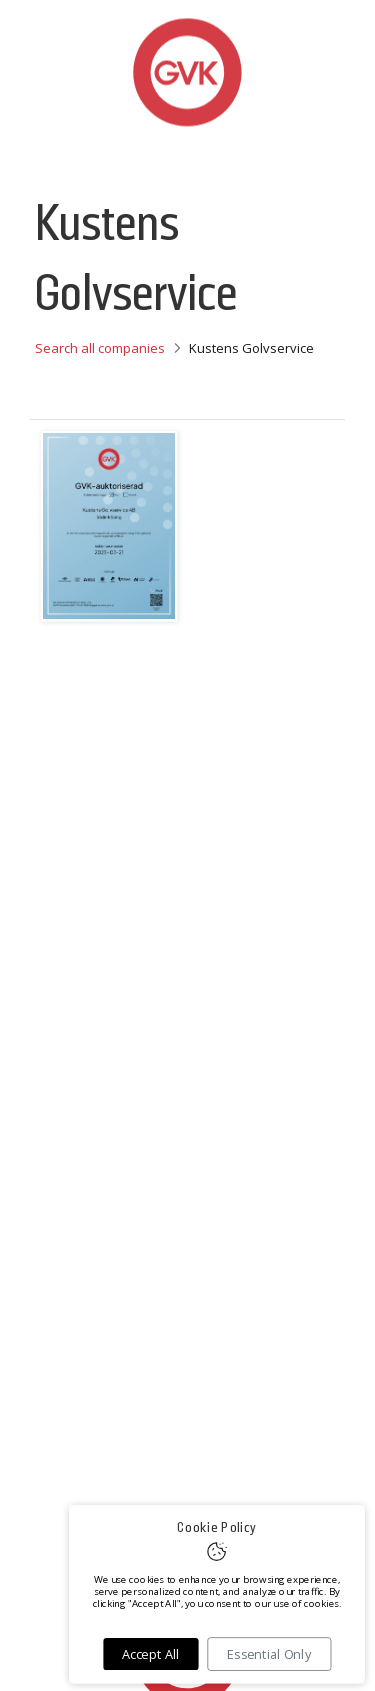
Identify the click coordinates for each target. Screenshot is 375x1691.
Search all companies (100, 348)
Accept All (150, 1654)
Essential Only (269, 1654)
